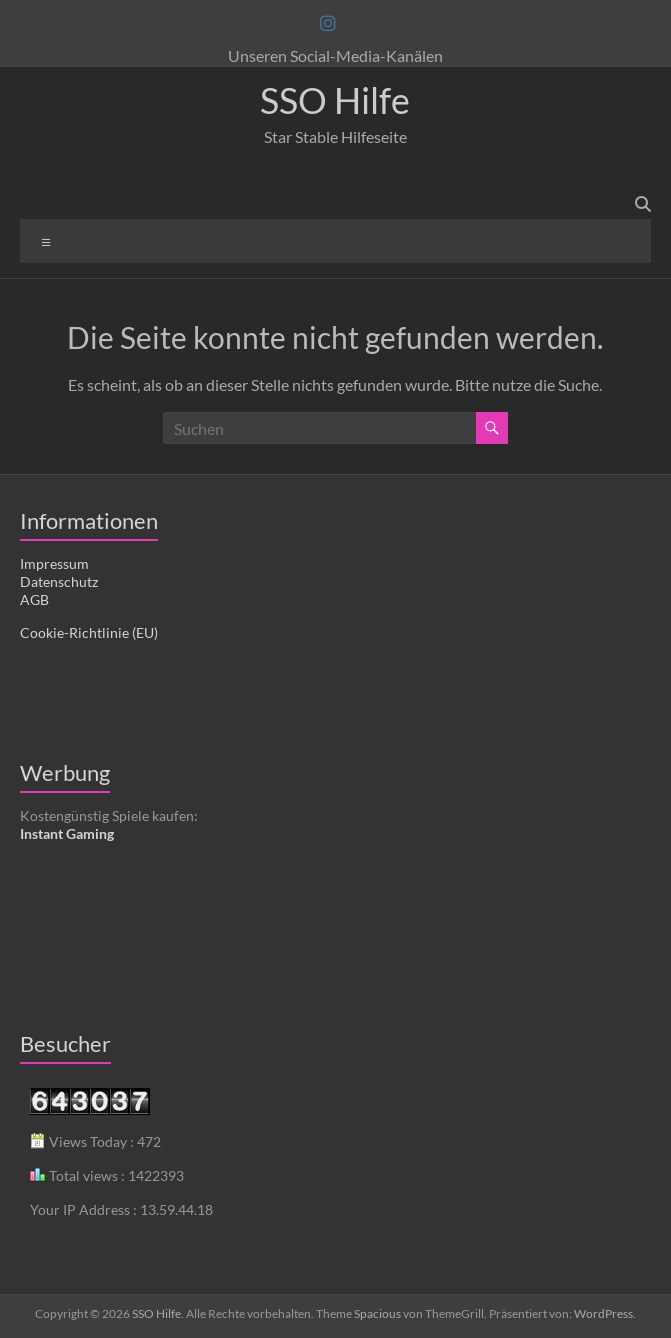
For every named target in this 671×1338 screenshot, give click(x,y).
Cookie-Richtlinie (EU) (89, 632)
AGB (34, 599)
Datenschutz (59, 581)
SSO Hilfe (335, 100)
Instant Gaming (67, 833)
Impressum (54, 563)
